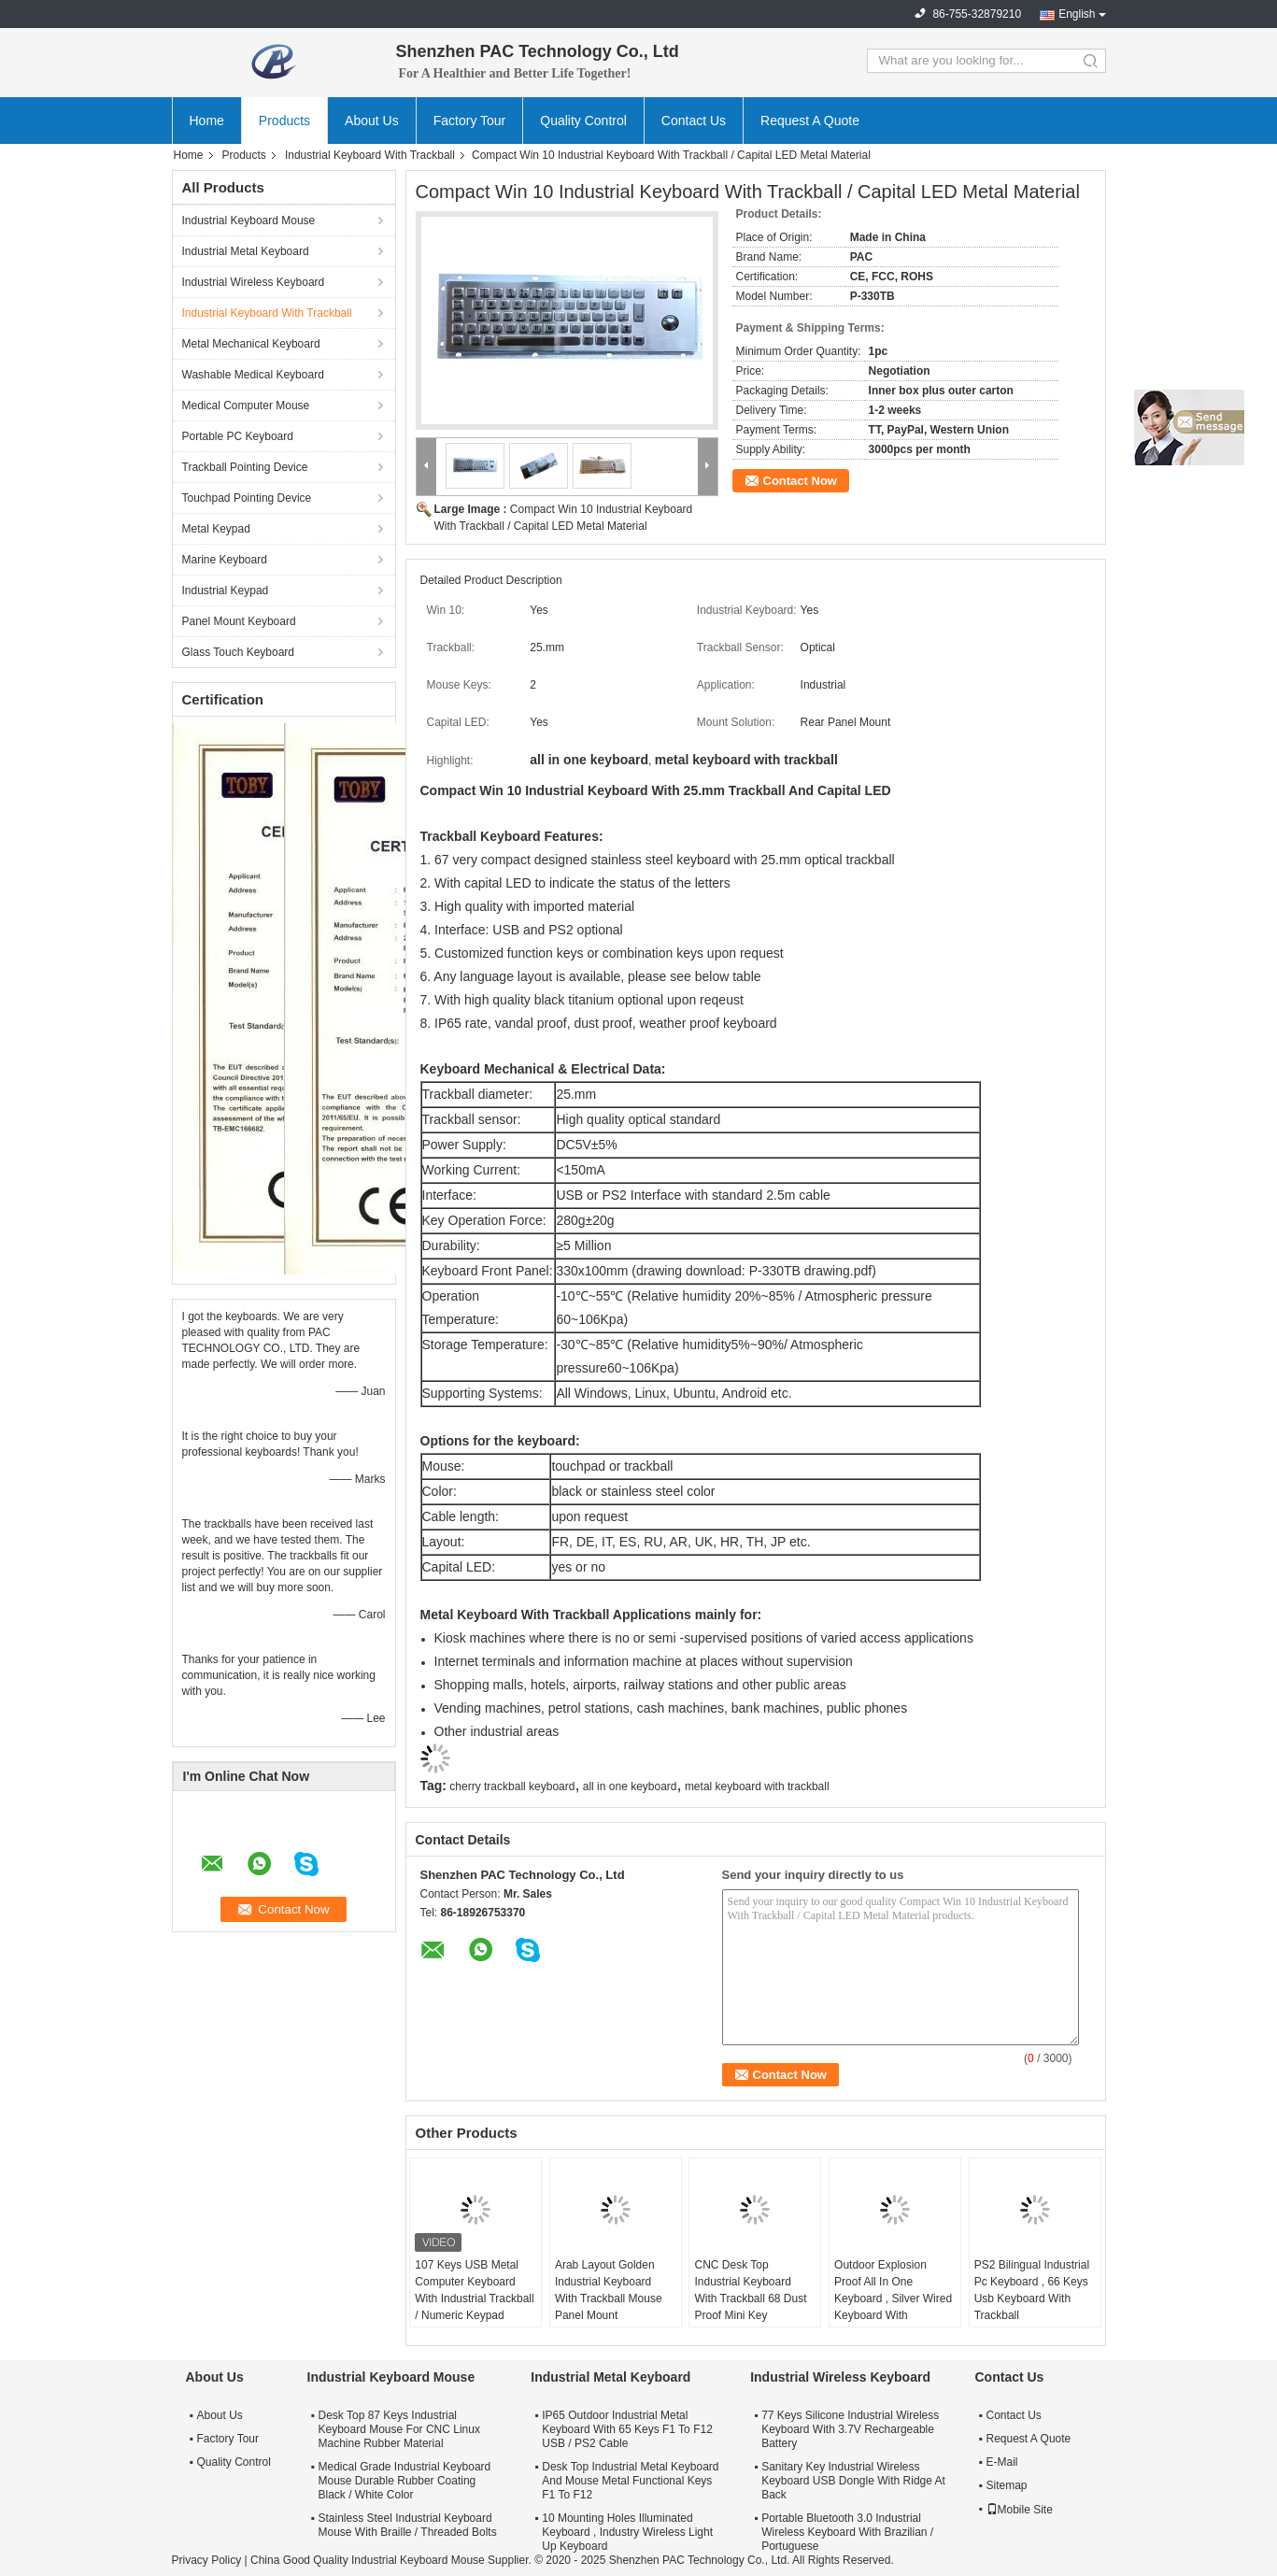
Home (207, 120)
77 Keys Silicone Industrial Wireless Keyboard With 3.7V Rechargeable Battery (850, 2429)
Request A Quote (809, 120)
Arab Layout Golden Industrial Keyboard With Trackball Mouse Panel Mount (608, 2290)
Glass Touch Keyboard (238, 652)
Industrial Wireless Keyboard (253, 282)
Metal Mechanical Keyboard (251, 343)
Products (284, 120)
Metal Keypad (216, 528)
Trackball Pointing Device (245, 467)
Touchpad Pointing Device (247, 498)
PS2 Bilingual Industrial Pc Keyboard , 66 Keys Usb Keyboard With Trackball (1031, 2290)
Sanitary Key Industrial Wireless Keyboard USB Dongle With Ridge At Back (853, 2480)
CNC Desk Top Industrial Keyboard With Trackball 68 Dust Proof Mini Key (750, 2290)
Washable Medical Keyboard (253, 374)
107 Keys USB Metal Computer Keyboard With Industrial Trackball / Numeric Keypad (474, 2290)
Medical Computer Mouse (246, 405)
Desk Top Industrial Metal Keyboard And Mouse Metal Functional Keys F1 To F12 (630, 2480)
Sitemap (1007, 2485)
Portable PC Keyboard (237, 436)
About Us (372, 120)
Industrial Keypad (225, 590)
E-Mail (1002, 2462)
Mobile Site (1019, 2509)
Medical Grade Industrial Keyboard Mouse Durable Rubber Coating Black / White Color (405, 2480)
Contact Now (800, 481)
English (1076, 14)
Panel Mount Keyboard (239, 621)
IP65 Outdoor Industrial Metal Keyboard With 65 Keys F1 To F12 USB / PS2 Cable (627, 2429)
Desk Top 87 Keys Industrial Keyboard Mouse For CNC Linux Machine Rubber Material (399, 2429)
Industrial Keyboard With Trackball (370, 155)
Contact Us (693, 120)
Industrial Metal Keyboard (245, 251)
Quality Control (583, 120)
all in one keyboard (630, 1786)
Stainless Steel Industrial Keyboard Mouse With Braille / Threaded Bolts (408, 2525)
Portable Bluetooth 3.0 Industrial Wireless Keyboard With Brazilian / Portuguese (847, 2532)
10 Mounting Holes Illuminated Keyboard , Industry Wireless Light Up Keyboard (627, 2532)
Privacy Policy (207, 2560)
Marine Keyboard (224, 559)
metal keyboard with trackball (757, 1786)
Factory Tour (469, 120)
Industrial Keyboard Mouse (249, 220)
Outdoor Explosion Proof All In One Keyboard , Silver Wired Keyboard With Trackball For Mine (893, 2298)
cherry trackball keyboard (512, 1786)
